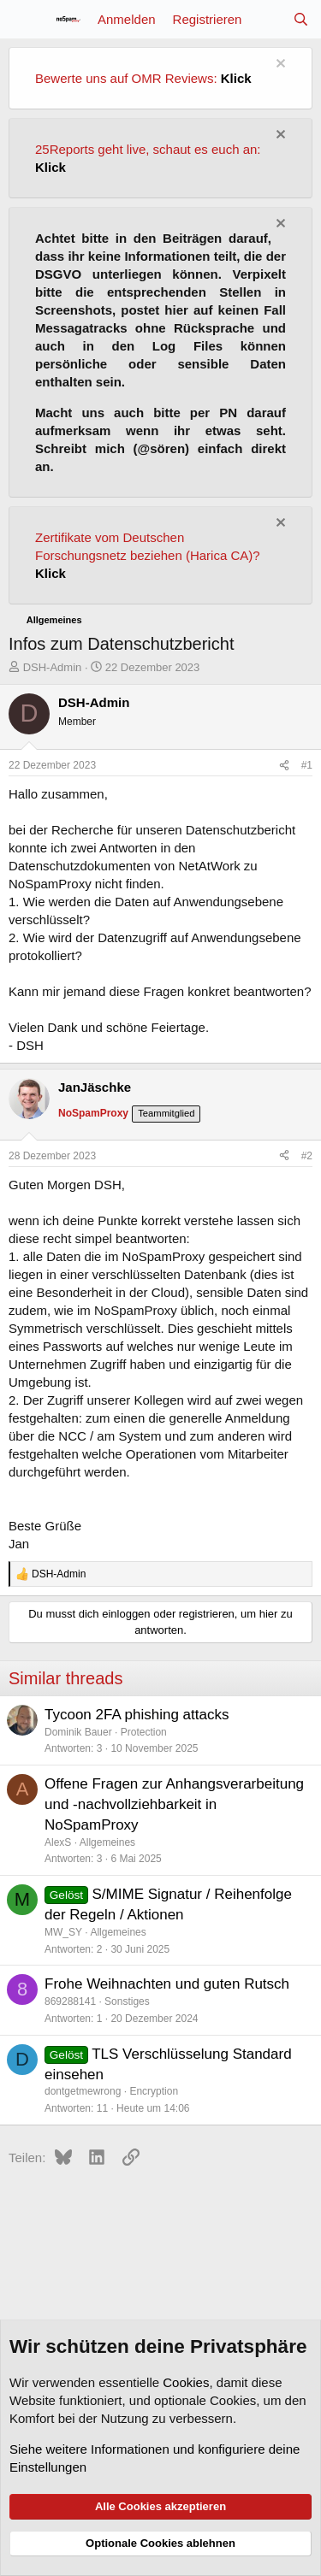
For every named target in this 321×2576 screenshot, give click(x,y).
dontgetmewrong (83, 2091)
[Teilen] (284, 765)
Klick (236, 78)
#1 (306, 765)
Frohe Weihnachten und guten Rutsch (167, 1984)
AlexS (58, 1842)
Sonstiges (127, 2001)
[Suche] (301, 19)
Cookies (186, 2382)
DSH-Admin (52, 667)
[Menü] (23, 20)
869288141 (70, 2001)
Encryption (153, 2091)
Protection (144, 1732)
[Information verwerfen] (278, 65)
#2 (306, 1156)
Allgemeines (107, 1842)
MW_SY (63, 1932)
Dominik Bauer (78, 1732)
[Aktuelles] (266, 19)
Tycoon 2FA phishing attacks (137, 1715)
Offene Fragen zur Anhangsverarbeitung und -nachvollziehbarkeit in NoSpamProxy (174, 1804)
